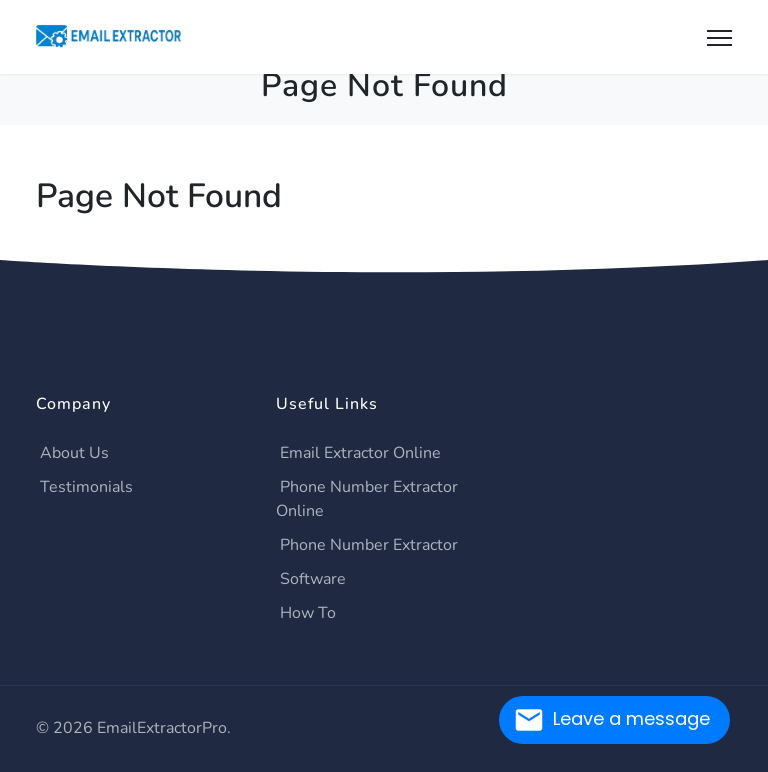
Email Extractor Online (360, 453)
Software (313, 579)
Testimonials (86, 487)
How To (308, 613)
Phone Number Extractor (369, 545)
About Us (74, 453)
